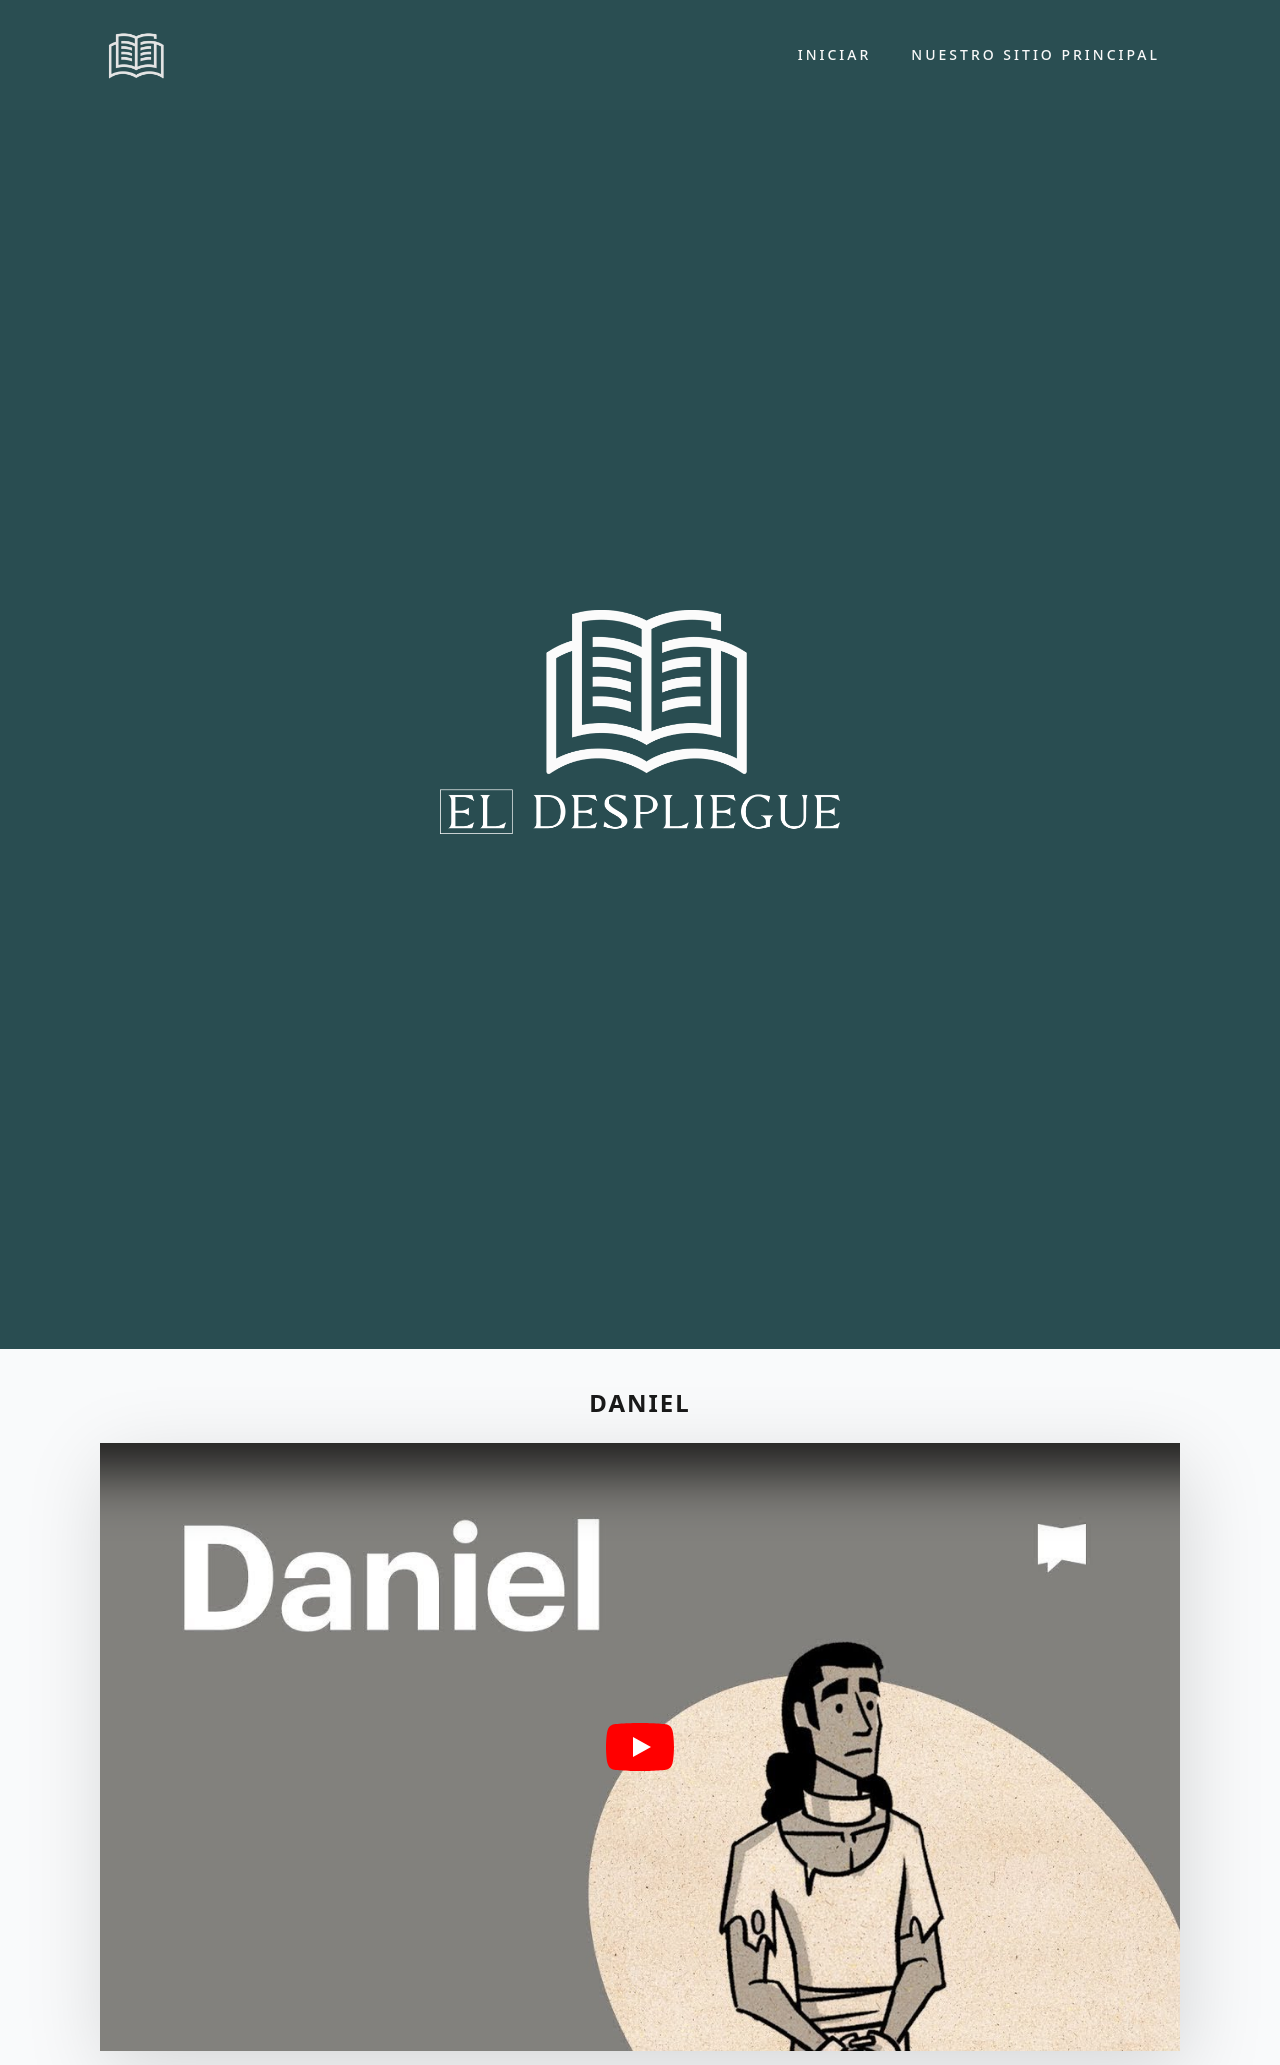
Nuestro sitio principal (1035, 54)
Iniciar (835, 54)
